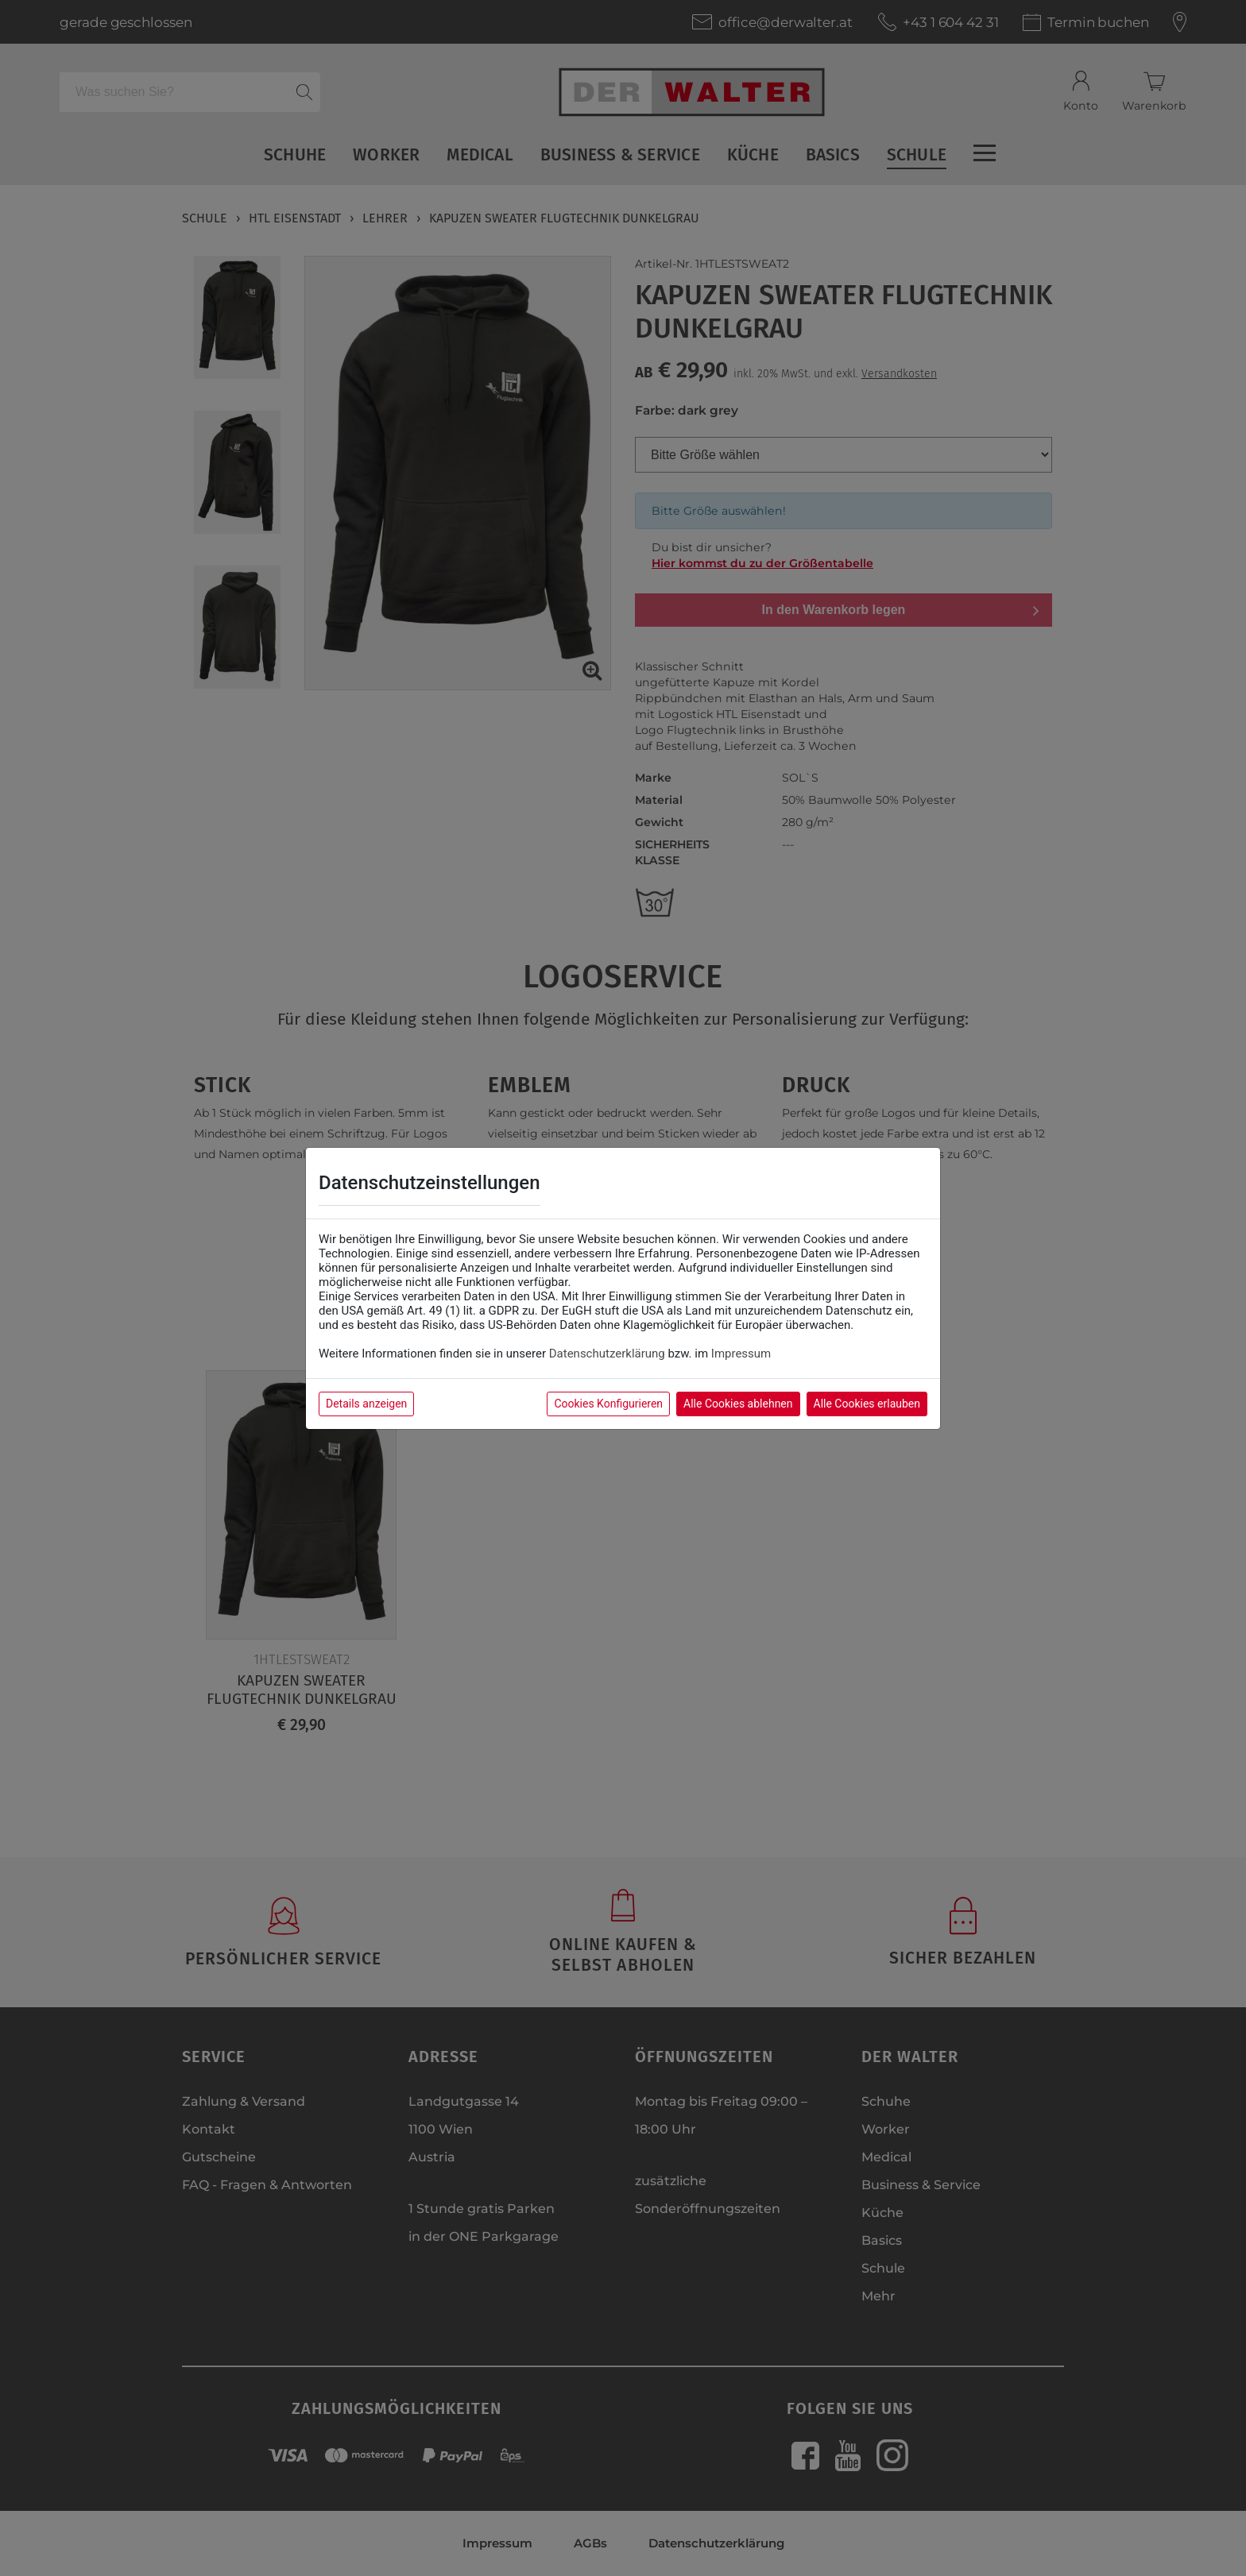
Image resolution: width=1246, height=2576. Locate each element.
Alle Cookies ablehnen (737, 1403)
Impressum (741, 1353)
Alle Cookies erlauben (867, 1403)
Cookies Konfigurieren (608, 1403)
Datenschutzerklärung (607, 1353)
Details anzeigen (366, 1403)
